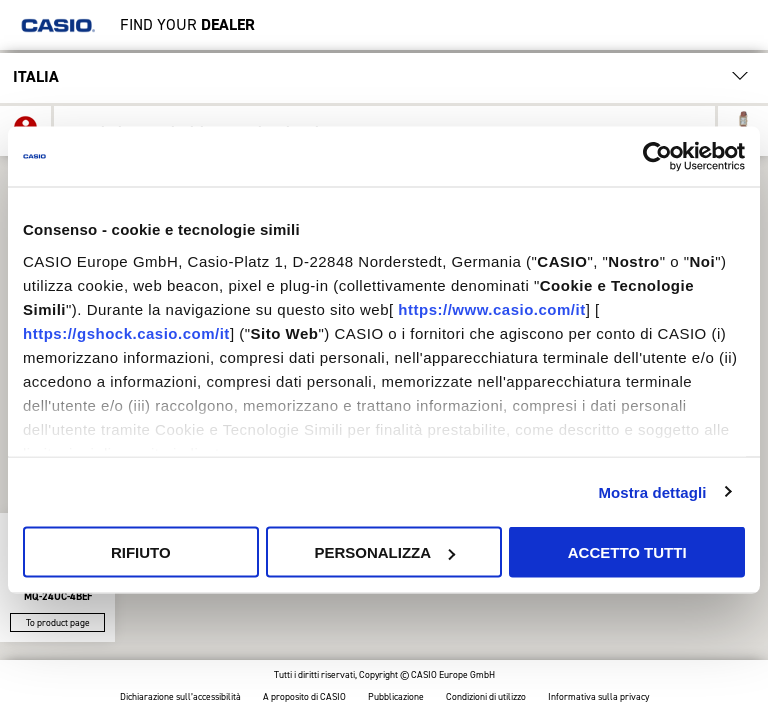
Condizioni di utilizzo (486, 697)
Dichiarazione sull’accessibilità (180, 697)
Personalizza (384, 552)
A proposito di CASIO (304, 697)
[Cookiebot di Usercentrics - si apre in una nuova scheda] (657, 157)
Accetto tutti (627, 552)
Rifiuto (141, 552)
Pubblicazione (396, 697)
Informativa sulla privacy (598, 697)
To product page (58, 622)
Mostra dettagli (652, 491)
